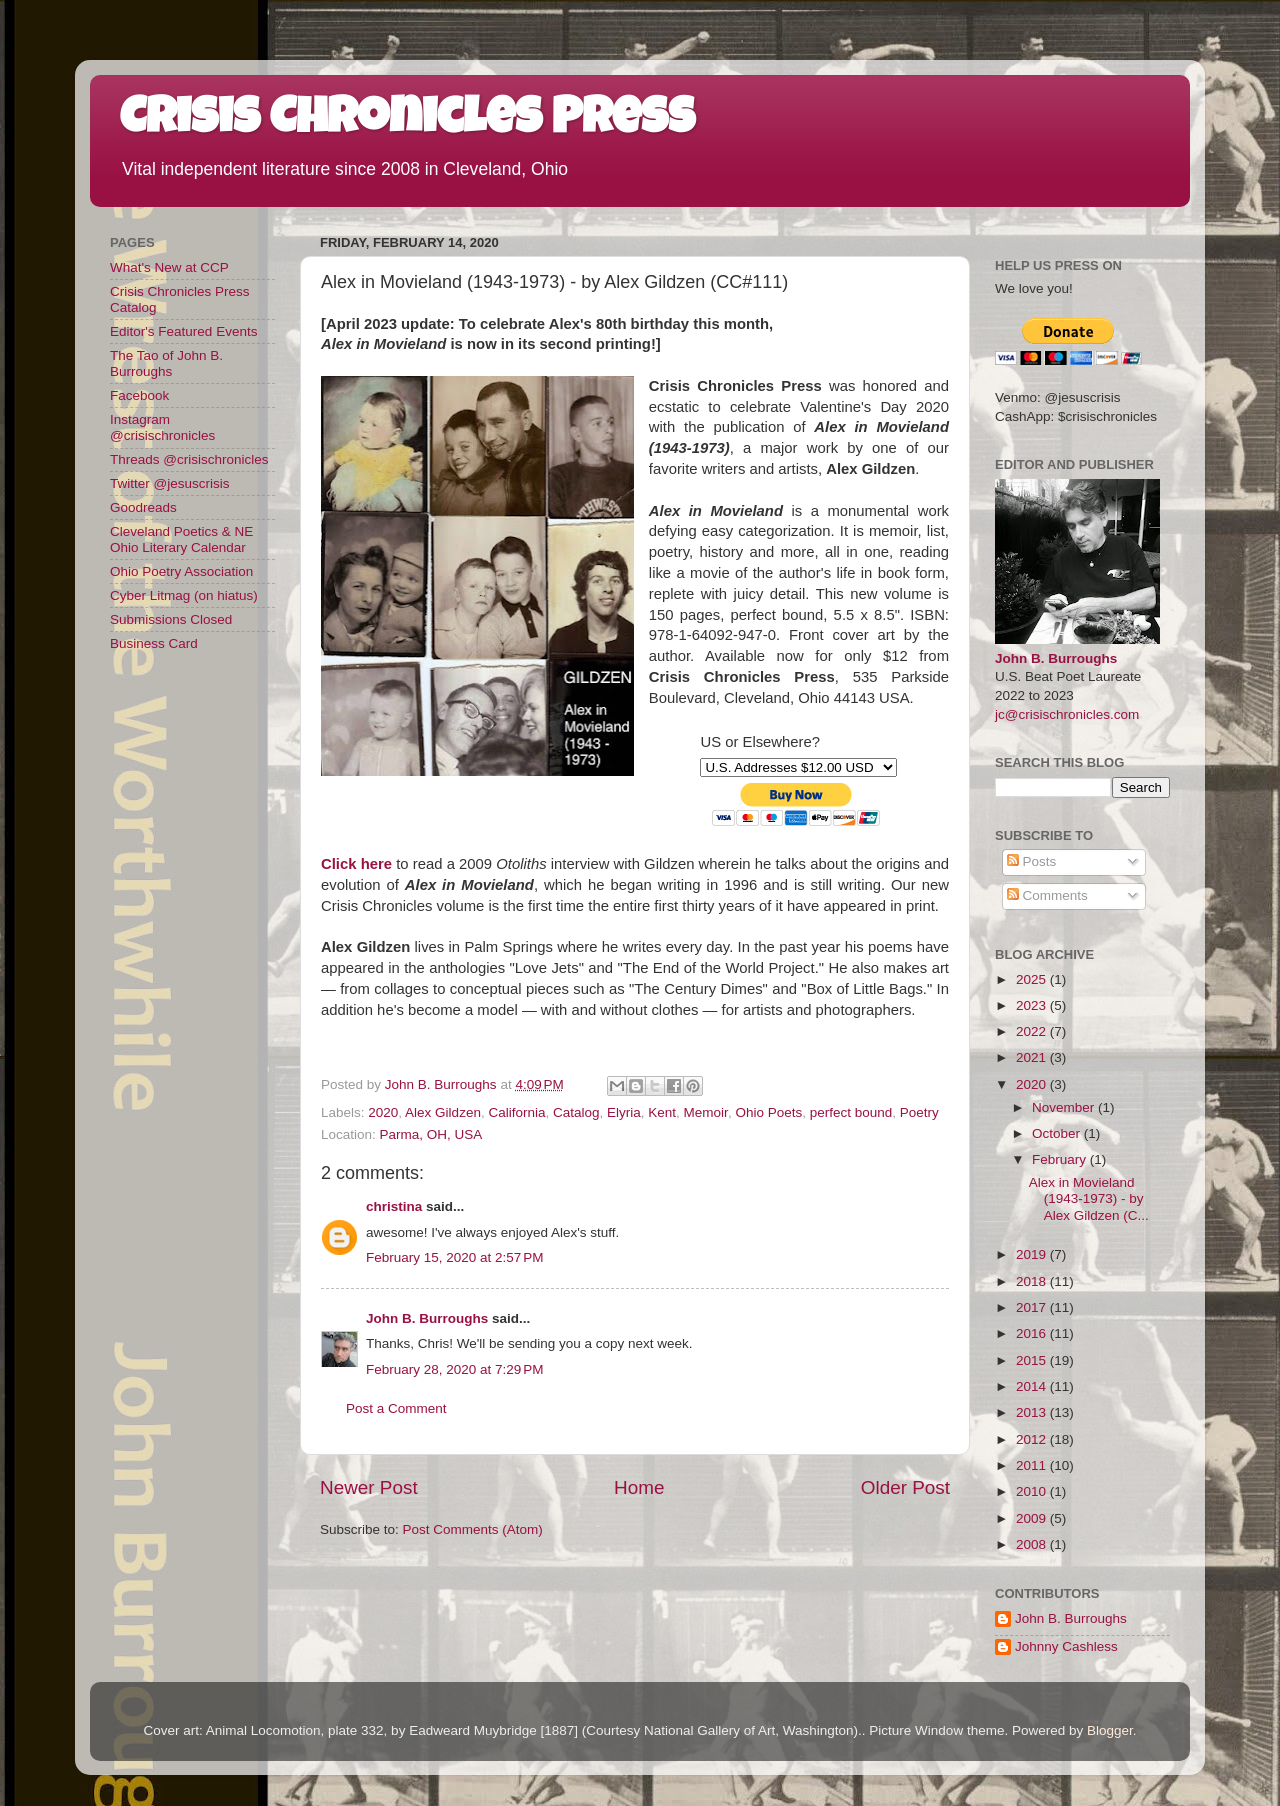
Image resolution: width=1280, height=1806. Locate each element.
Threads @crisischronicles (189, 459)
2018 (1033, 1281)
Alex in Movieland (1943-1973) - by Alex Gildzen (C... (1089, 1198)
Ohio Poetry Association (181, 571)
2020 (383, 1112)
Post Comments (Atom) (473, 1529)
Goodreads (143, 507)
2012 (1033, 1439)
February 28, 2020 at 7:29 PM (454, 1369)
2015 (1033, 1360)
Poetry (919, 1112)
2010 (1033, 1491)
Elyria (624, 1112)
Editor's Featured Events (183, 331)
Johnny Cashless (1066, 1646)
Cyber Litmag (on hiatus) (184, 595)
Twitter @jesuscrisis (169, 483)
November (1065, 1107)
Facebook (139, 395)
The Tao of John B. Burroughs (166, 363)
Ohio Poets (768, 1112)
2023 (1033, 1005)
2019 (1033, 1254)
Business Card (154, 643)
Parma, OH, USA (431, 1134)
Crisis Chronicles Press (407, 122)
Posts (1032, 861)
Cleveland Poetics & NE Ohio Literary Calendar (181, 539)
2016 (1033, 1333)
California (516, 1112)
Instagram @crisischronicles (162, 427)
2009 (1033, 1518)
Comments (1047, 895)
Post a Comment (396, 1408)
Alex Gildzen (443, 1112)
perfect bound (851, 1112)
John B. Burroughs (427, 1318)
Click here (356, 864)
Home (639, 1487)
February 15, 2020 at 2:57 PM (454, 1257)
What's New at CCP (169, 267)
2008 (1033, 1544)
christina (394, 1206)
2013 (1033, 1412)
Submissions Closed (171, 619)
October (1058, 1133)
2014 (1033, 1386)
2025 (1033, 979)
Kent (662, 1112)
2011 (1033, 1465)
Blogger (1110, 1730)
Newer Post (369, 1487)
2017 (1033, 1307)
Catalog (576, 1112)
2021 (1033, 1057)
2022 (1033, 1031)
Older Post (905, 1487)
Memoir (706, 1112)
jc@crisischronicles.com (1067, 714)
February (1061, 1159)
